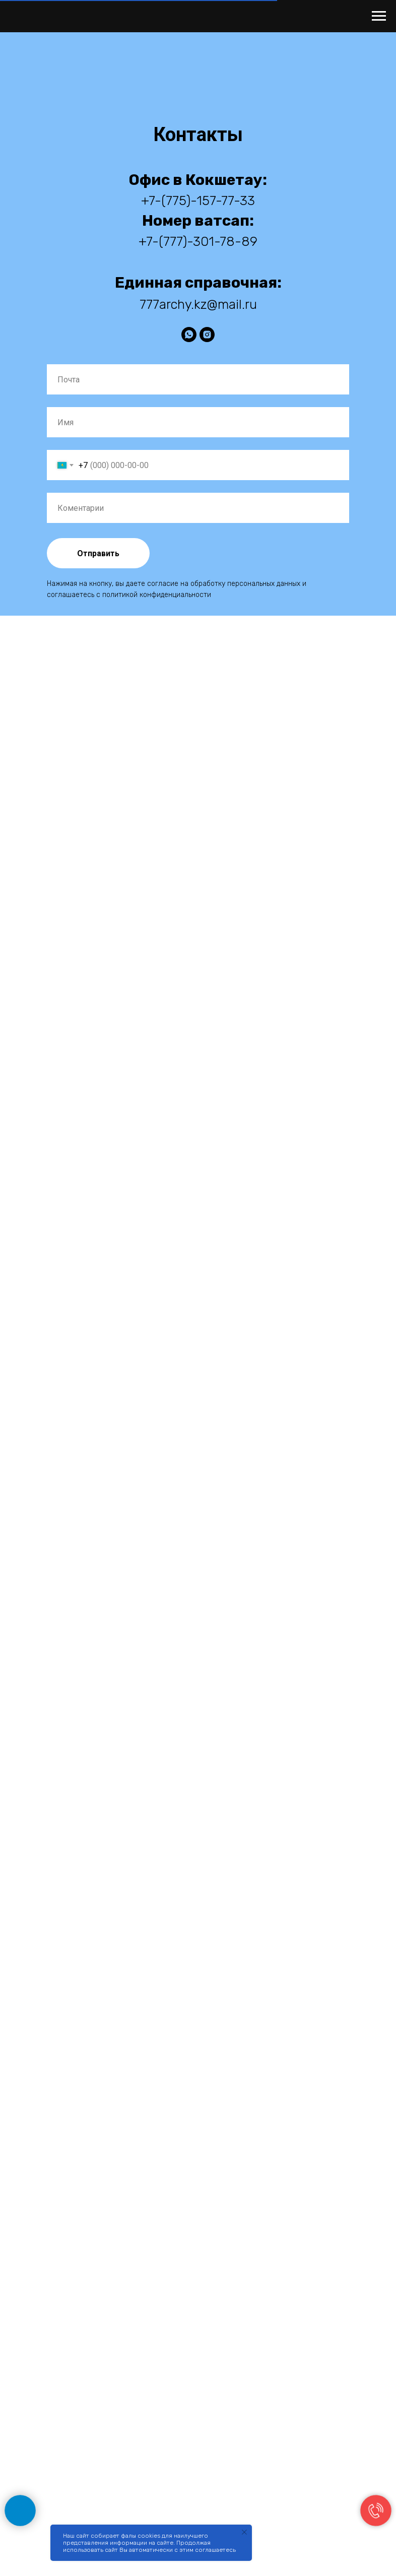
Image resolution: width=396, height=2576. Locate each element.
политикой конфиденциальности (156, 594)
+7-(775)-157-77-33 (198, 201)
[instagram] (207, 334)
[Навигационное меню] (379, 16)
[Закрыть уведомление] (244, 2532)
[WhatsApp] (188, 334)
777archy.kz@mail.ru (198, 304)
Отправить (98, 553)
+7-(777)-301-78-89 (198, 241)
